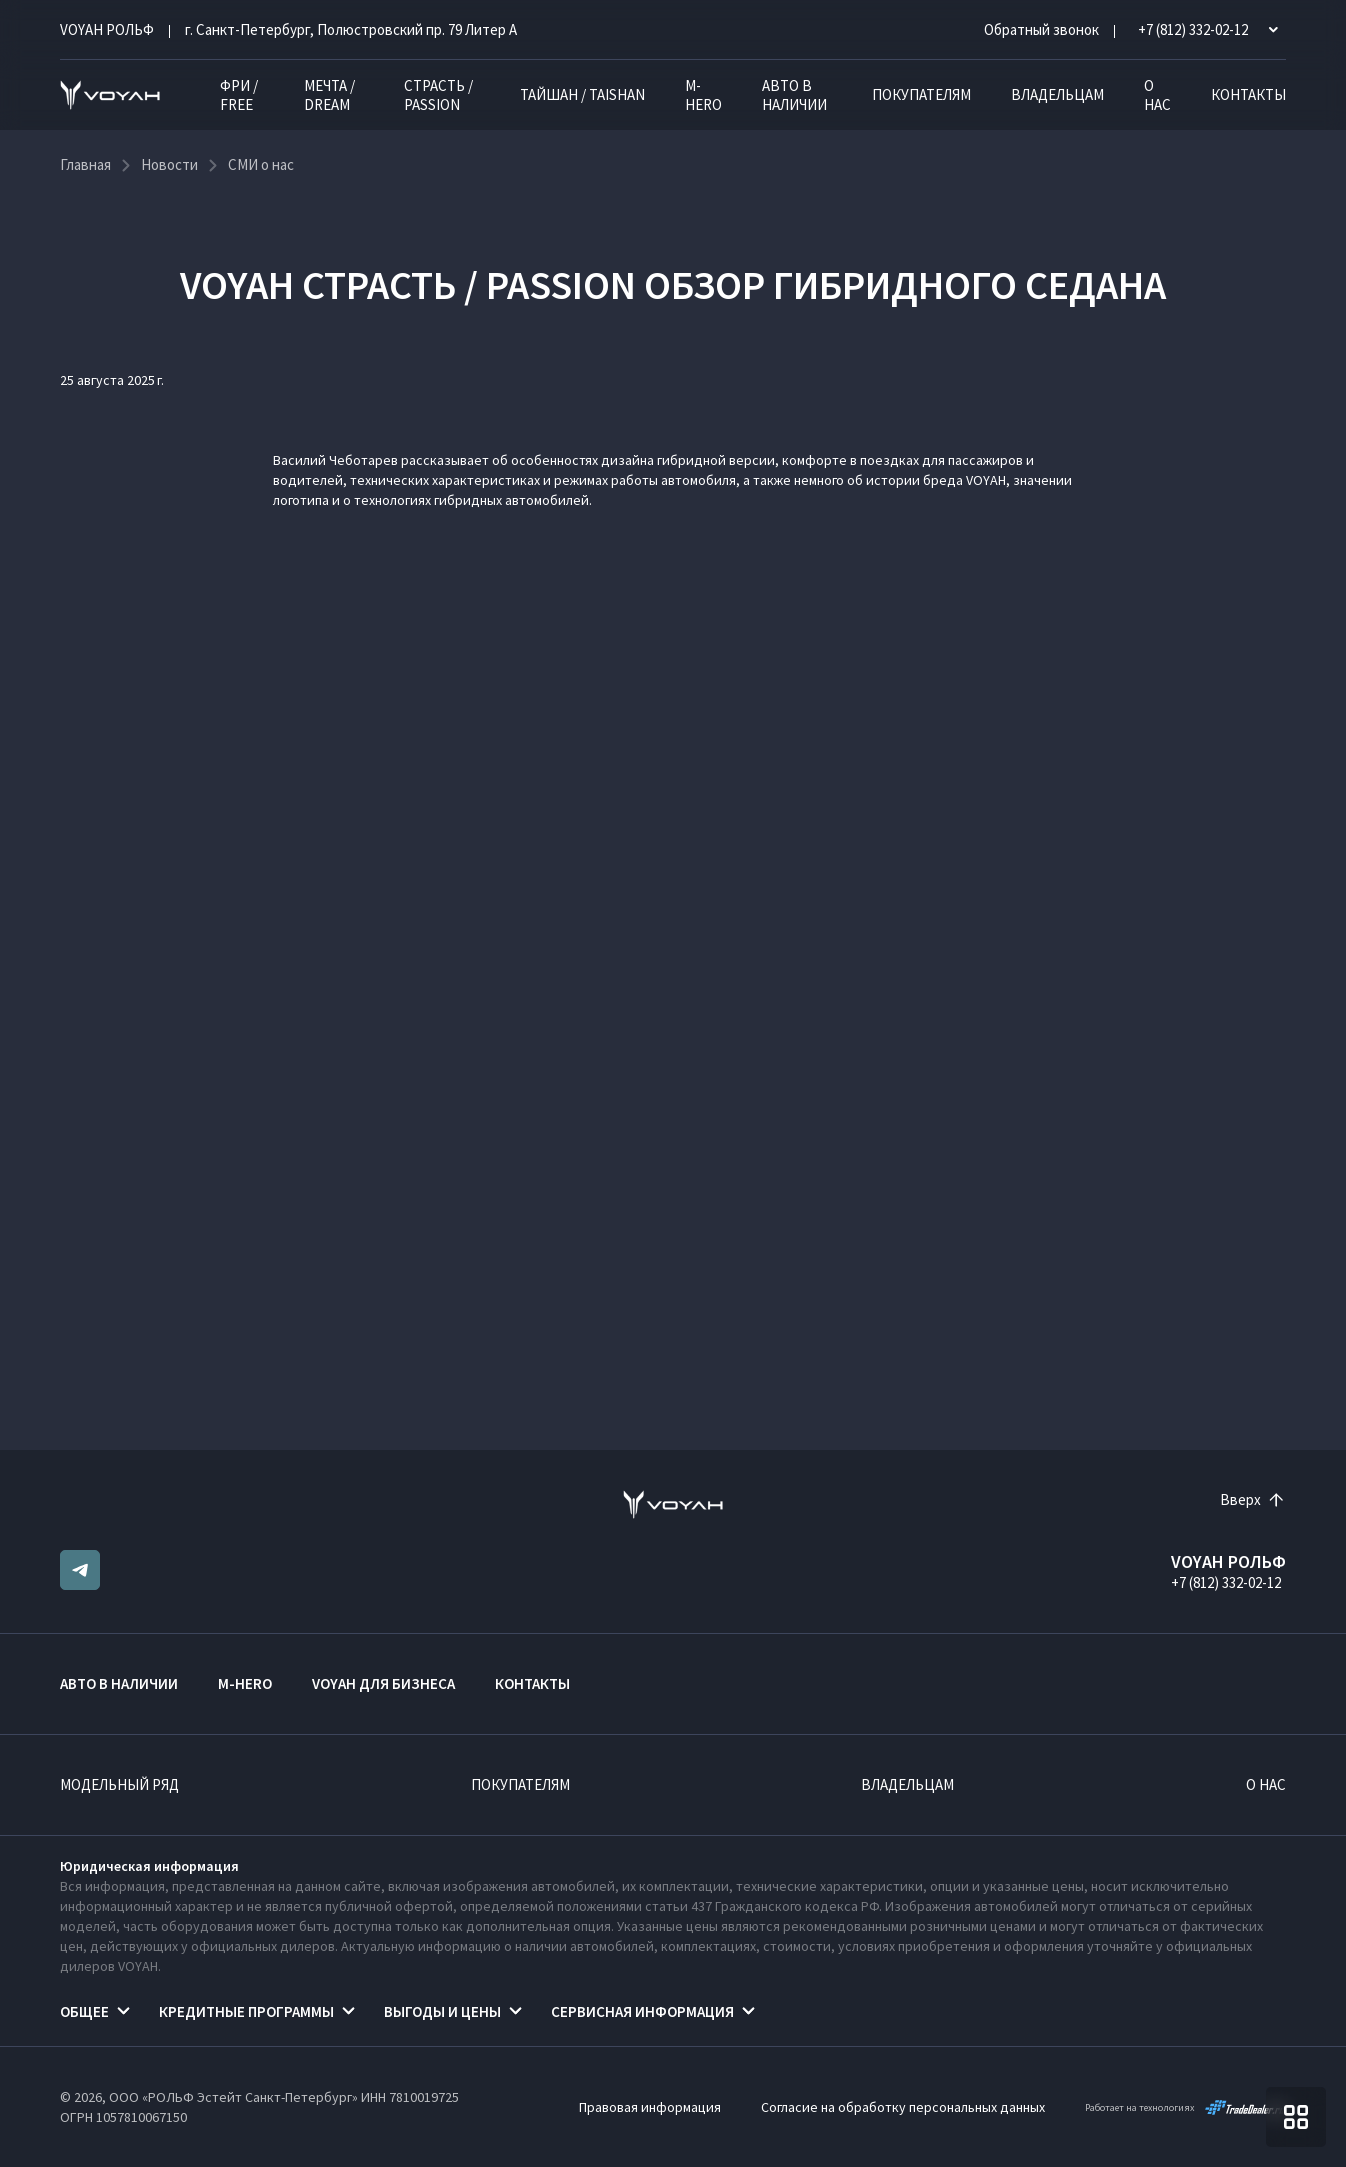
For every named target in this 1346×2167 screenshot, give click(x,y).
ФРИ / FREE (239, 95)
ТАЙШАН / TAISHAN (582, 94)
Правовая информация (650, 2107)
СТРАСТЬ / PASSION (438, 95)
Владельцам (1057, 94)
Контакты (1248, 94)
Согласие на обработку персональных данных (903, 2107)
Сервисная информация (642, 2011)
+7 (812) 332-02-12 (1226, 1582)
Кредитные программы (246, 2011)
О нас (1157, 95)
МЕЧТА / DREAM (329, 95)
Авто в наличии (794, 95)
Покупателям (921, 94)
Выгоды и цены (442, 2011)
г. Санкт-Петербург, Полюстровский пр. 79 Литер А (351, 29)
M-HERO (703, 95)
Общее (84, 2011)
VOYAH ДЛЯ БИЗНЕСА (383, 1683)
